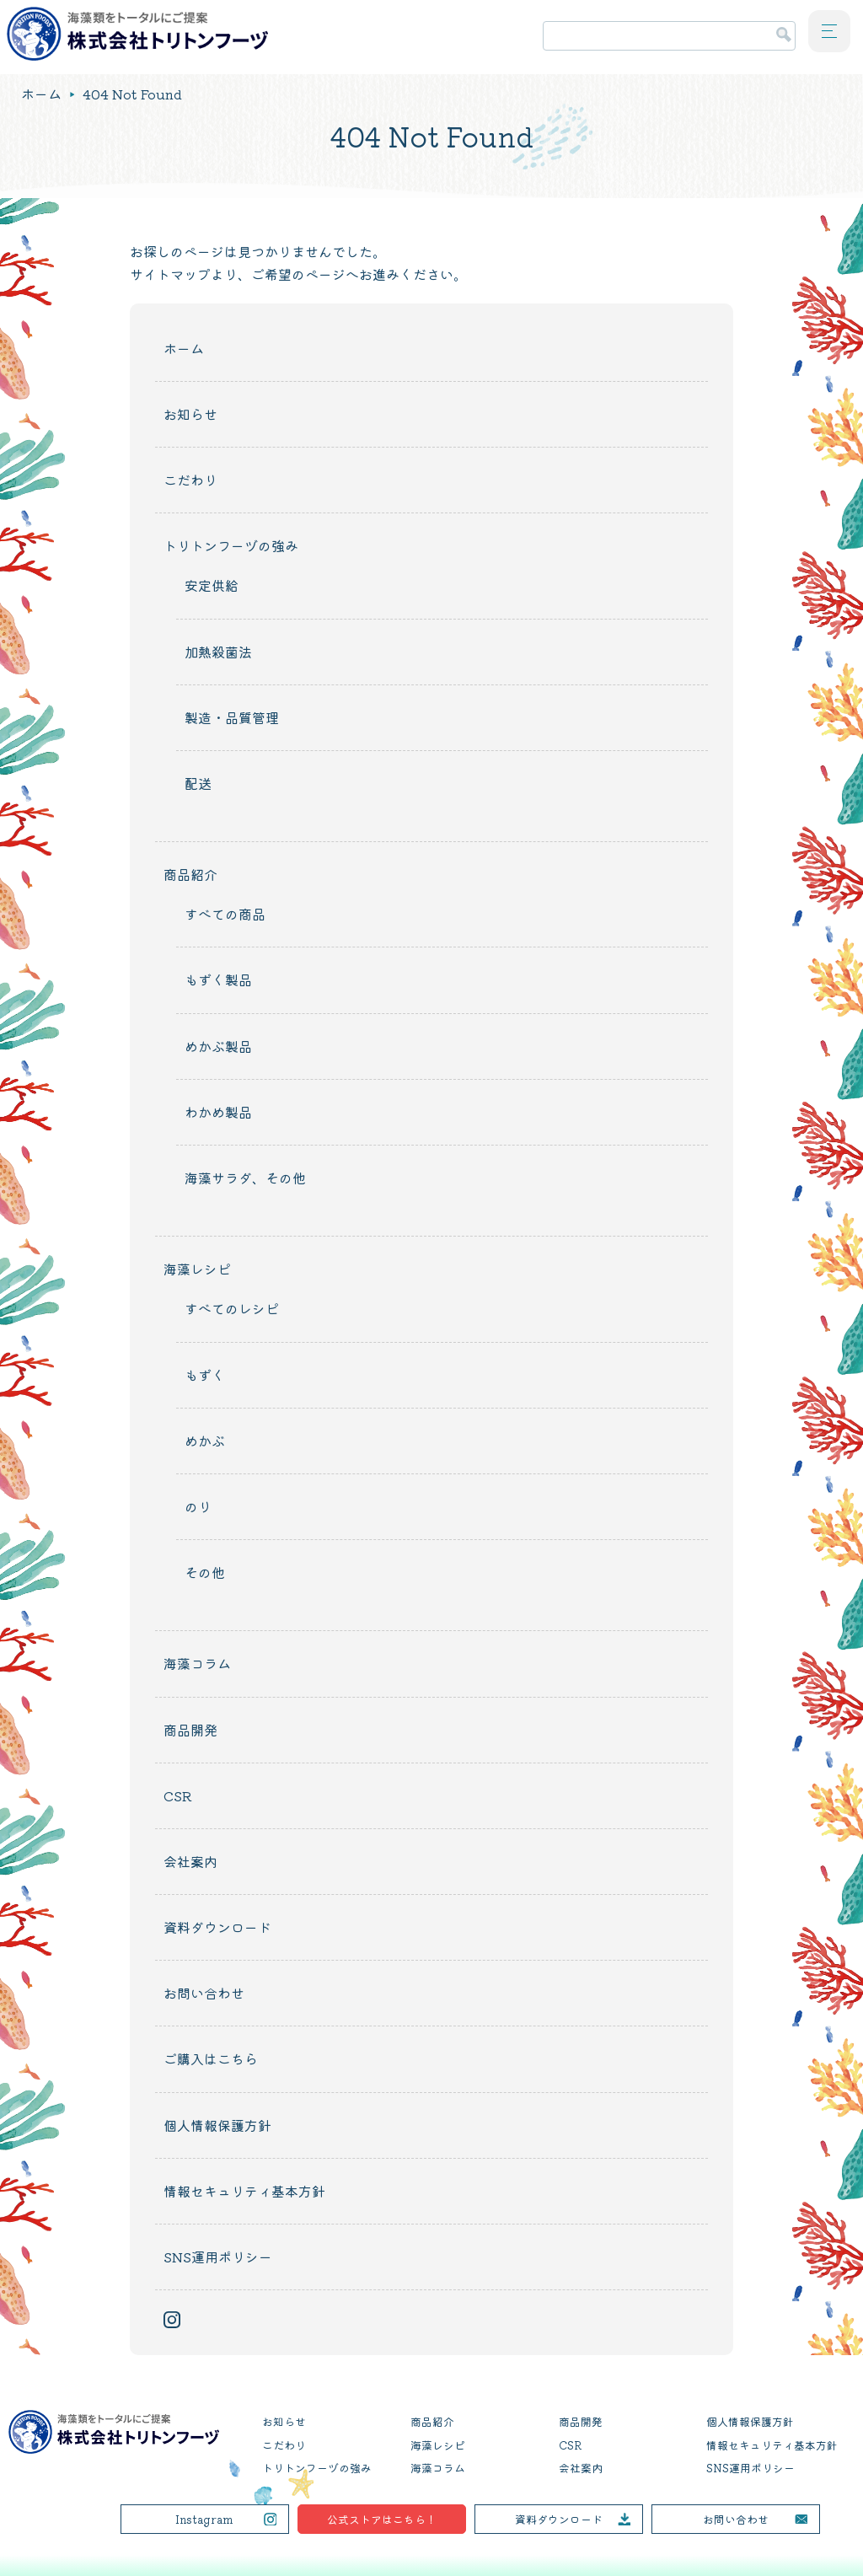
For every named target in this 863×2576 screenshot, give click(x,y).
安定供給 (212, 585)
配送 (198, 783)
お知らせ (190, 414)
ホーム (41, 93)
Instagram (204, 2519)
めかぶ (205, 1440)
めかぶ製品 (218, 1046)
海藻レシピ (197, 1268)
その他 (205, 1572)
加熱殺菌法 (218, 651)
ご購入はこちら (210, 2058)
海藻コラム (197, 1663)
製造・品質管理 (232, 717)
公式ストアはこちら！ (382, 2519)
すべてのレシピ (232, 1308)
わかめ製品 (218, 1112)
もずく (205, 1375)
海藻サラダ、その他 (245, 1177)
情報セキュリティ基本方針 (244, 2191)
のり (198, 1506)
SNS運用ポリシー (217, 2256)
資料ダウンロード (217, 1927)
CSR (177, 1795)
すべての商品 (225, 914)
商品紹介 (190, 874)
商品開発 (190, 1730)
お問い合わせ (203, 1993)
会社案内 (190, 1861)
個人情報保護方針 (217, 2125)
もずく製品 (218, 979)
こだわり (190, 480)
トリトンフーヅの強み (230, 545)
